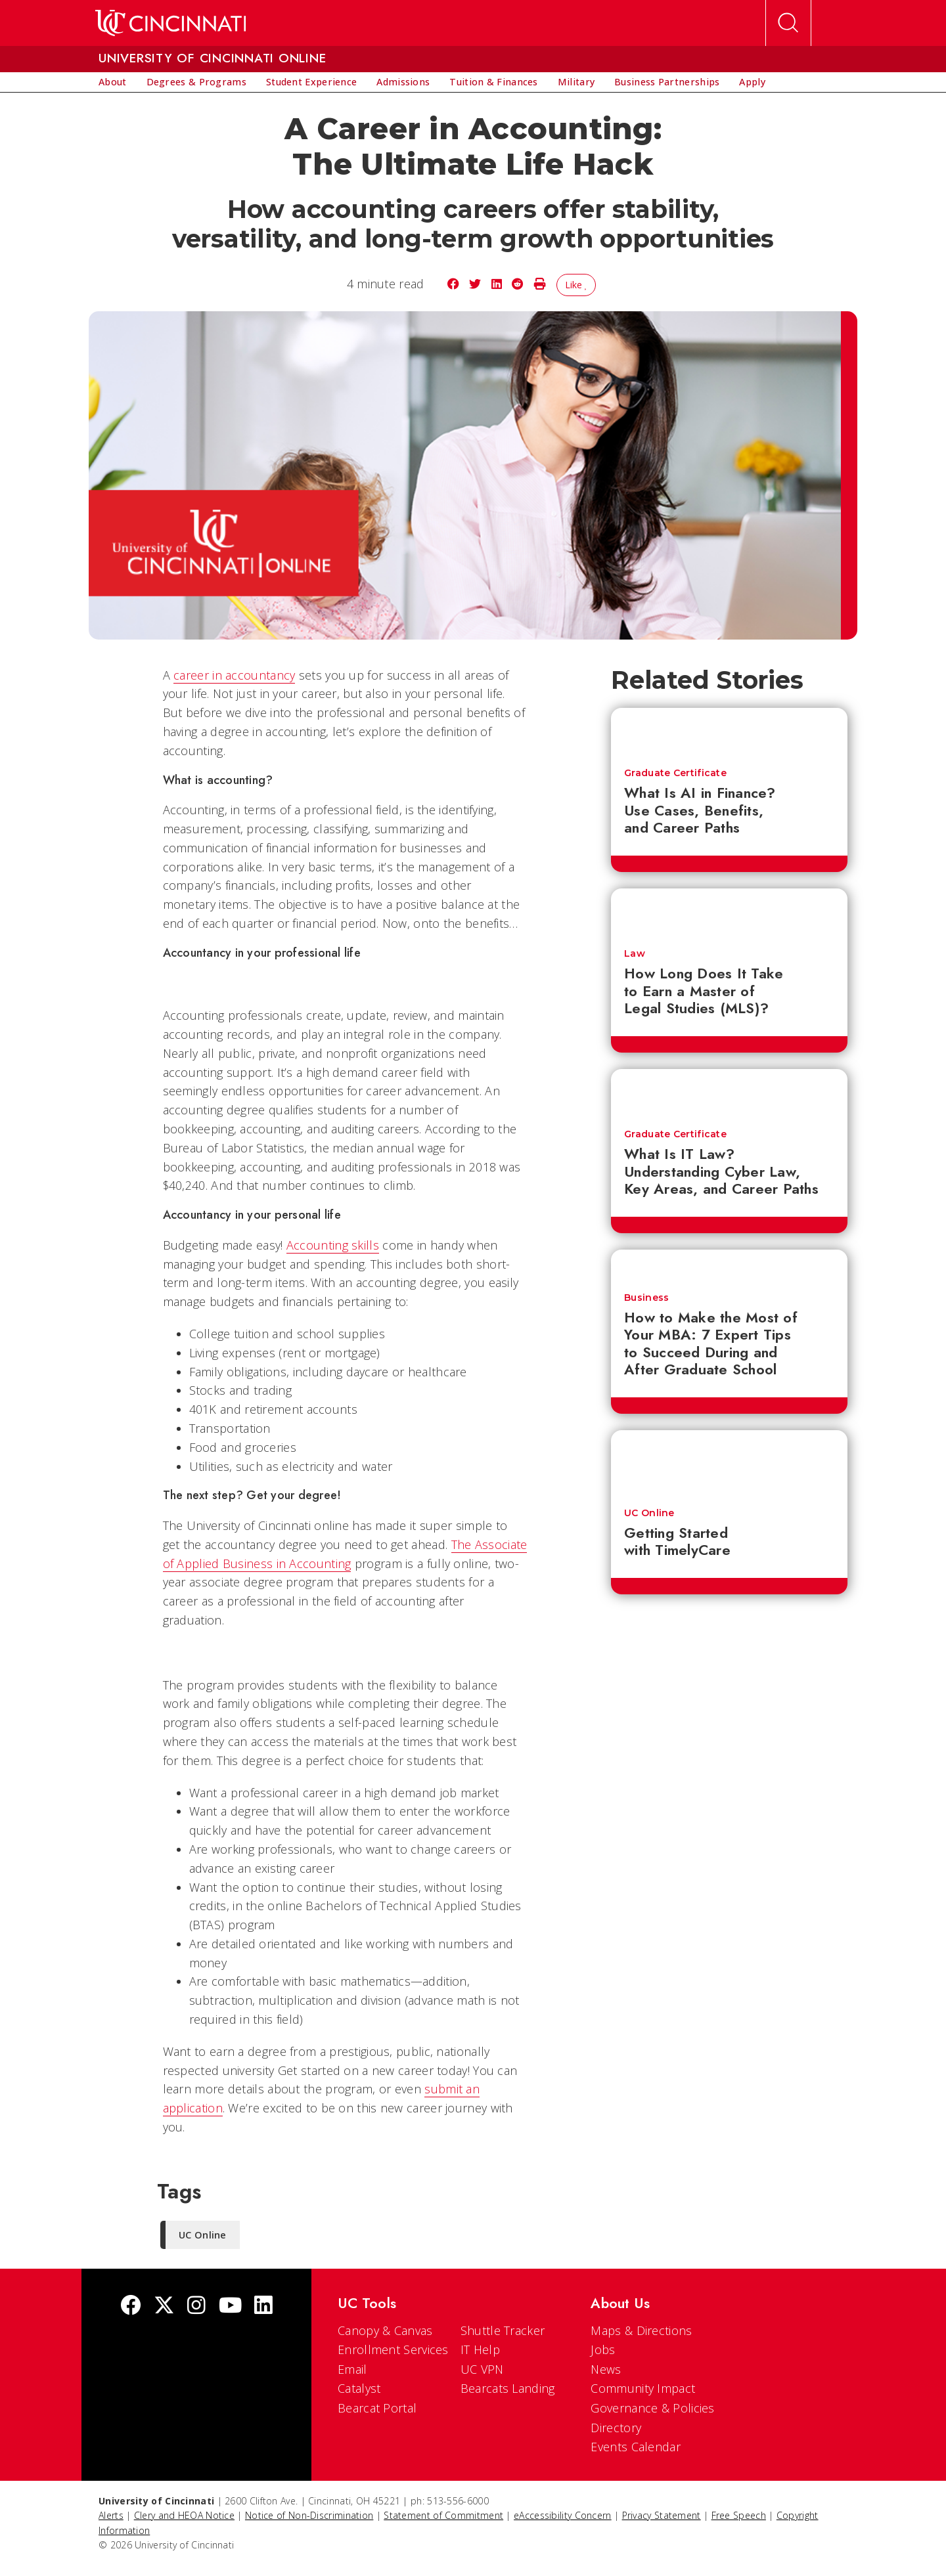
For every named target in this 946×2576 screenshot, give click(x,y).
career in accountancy (234, 675)
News (606, 2369)
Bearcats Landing (508, 2388)
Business (646, 1297)
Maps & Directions (641, 2330)
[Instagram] (196, 2306)
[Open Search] (788, 23)
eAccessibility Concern (563, 2515)
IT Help (480, 2349)
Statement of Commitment (443, 2515)
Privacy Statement (661, 2515)
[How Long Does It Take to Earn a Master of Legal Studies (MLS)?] (729, 912)
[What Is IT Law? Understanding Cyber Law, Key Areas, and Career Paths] (729, 1092)
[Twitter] (164, 2306)
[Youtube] (230, 2306)
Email (352, 2369)
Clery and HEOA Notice (184, 2515)
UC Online (649, 1512)
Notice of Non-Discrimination (309, 2515)
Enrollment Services (393, 2349)
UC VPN (482, 2369)
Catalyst (359, 2388)
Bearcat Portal (377, 2408)
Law (634, 953)
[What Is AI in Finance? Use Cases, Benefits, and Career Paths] (729, 731)
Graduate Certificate (675, 772)
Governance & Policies (652, 2408)
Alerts (111, 2515)
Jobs (603, 2349)
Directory (616, 2427)
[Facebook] (130, 2306)
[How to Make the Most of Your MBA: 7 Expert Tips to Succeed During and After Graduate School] (729, 1264)
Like (576, 284)
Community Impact (643, 2388)
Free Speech (738, 2515)
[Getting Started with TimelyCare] (729, 1462)
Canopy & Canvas (385, 2330)
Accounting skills (332, 1245)
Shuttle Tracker (503, 2330)
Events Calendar (636, 2447)
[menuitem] (113, 82)
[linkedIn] (263, 2306)
